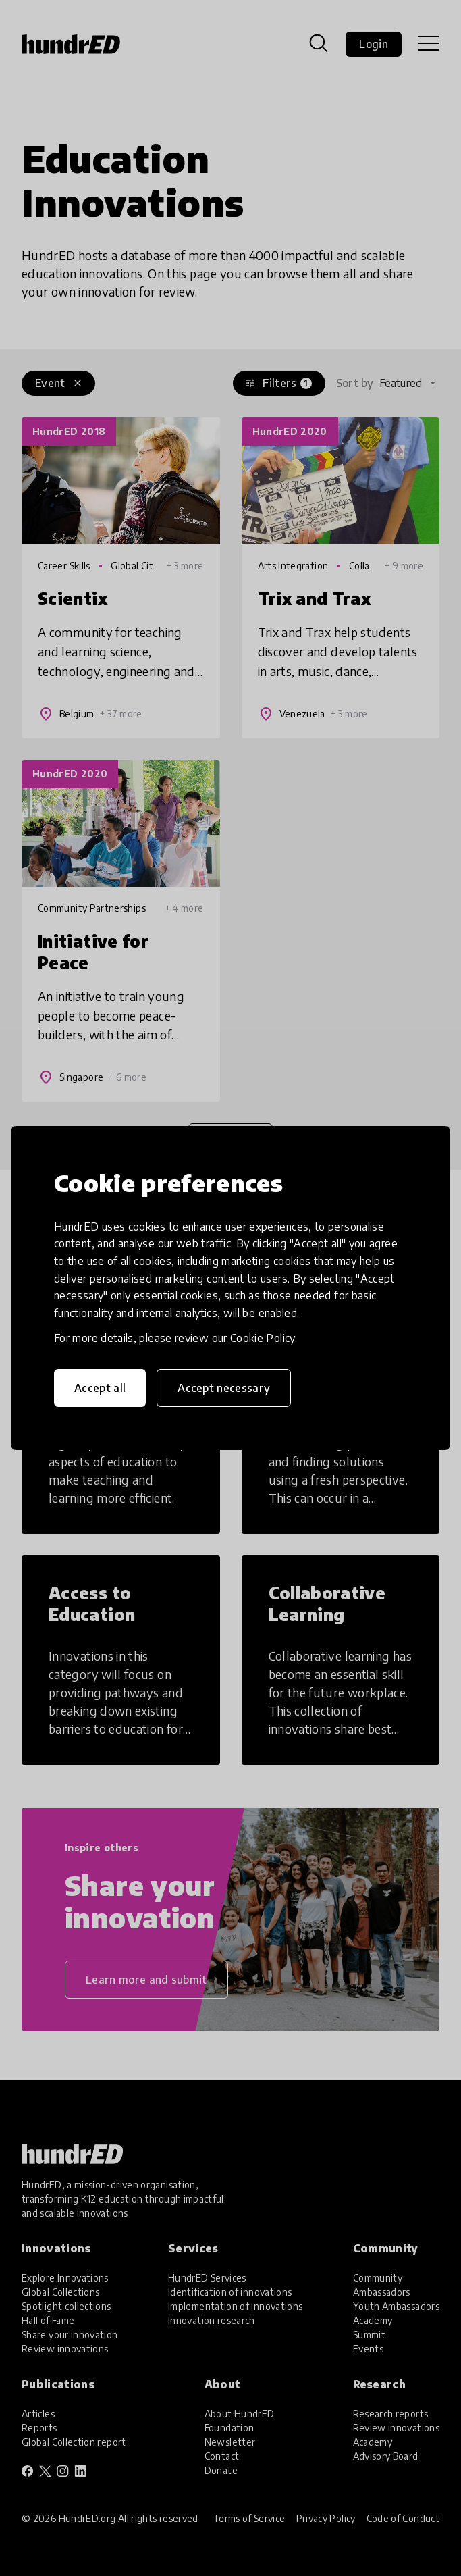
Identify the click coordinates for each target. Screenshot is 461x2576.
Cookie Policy (262, 1338)
